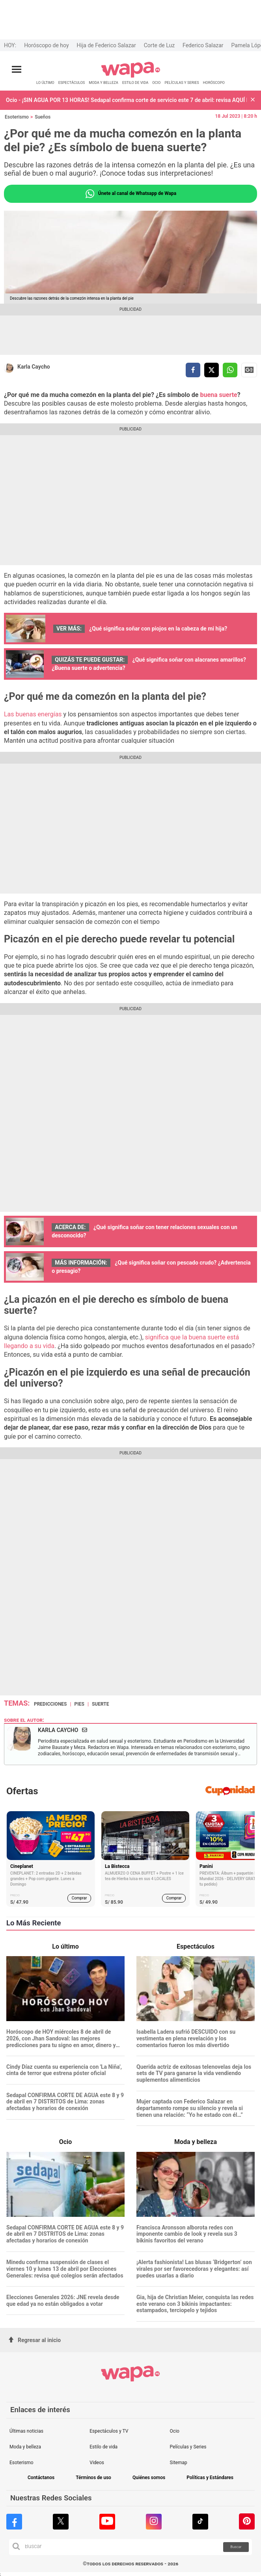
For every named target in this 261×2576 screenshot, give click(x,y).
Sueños (42, 117)
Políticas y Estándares (209, 2477)
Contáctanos (41, 2477)
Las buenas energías (33, 714)
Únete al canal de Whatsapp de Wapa (130, 194)
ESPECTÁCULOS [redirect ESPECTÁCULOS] (71, 82)
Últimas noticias (26, 2431)
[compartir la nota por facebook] (193, 370)
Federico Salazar (203, 45)
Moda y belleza (25, 2447)
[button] (253, 100)
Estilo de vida (103, 2447)
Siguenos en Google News (249, 369)
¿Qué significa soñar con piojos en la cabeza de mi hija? (158, 628)
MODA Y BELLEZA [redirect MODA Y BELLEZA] (103, 82)
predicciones (50, 1704)
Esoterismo (17, 117)
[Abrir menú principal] (16, 69)
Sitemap (178, 2462)
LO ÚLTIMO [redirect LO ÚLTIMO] (45, 82)
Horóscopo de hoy (46, 45)
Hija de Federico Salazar (106, 45)
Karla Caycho (33, 366)
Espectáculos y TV (108, 2431)
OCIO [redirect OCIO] (156, 82)
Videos (96, 2462)
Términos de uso (93, 2477)
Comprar (79, 1898)
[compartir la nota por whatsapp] (230, 370)
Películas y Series (188, 2447)
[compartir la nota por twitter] (211, 370)
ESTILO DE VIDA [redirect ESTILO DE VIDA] (135, 82)
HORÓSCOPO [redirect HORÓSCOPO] (214, 82)
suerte (100, 1704)
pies (79, 1704)
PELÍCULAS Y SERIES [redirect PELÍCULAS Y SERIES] (181, 82)
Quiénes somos (148, 2477)
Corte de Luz (159, 45)
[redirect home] (130, 76)
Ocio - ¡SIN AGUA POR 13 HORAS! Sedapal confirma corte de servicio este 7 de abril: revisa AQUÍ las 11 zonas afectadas (126, 100)
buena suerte (217, 395)
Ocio (174, 2431)
